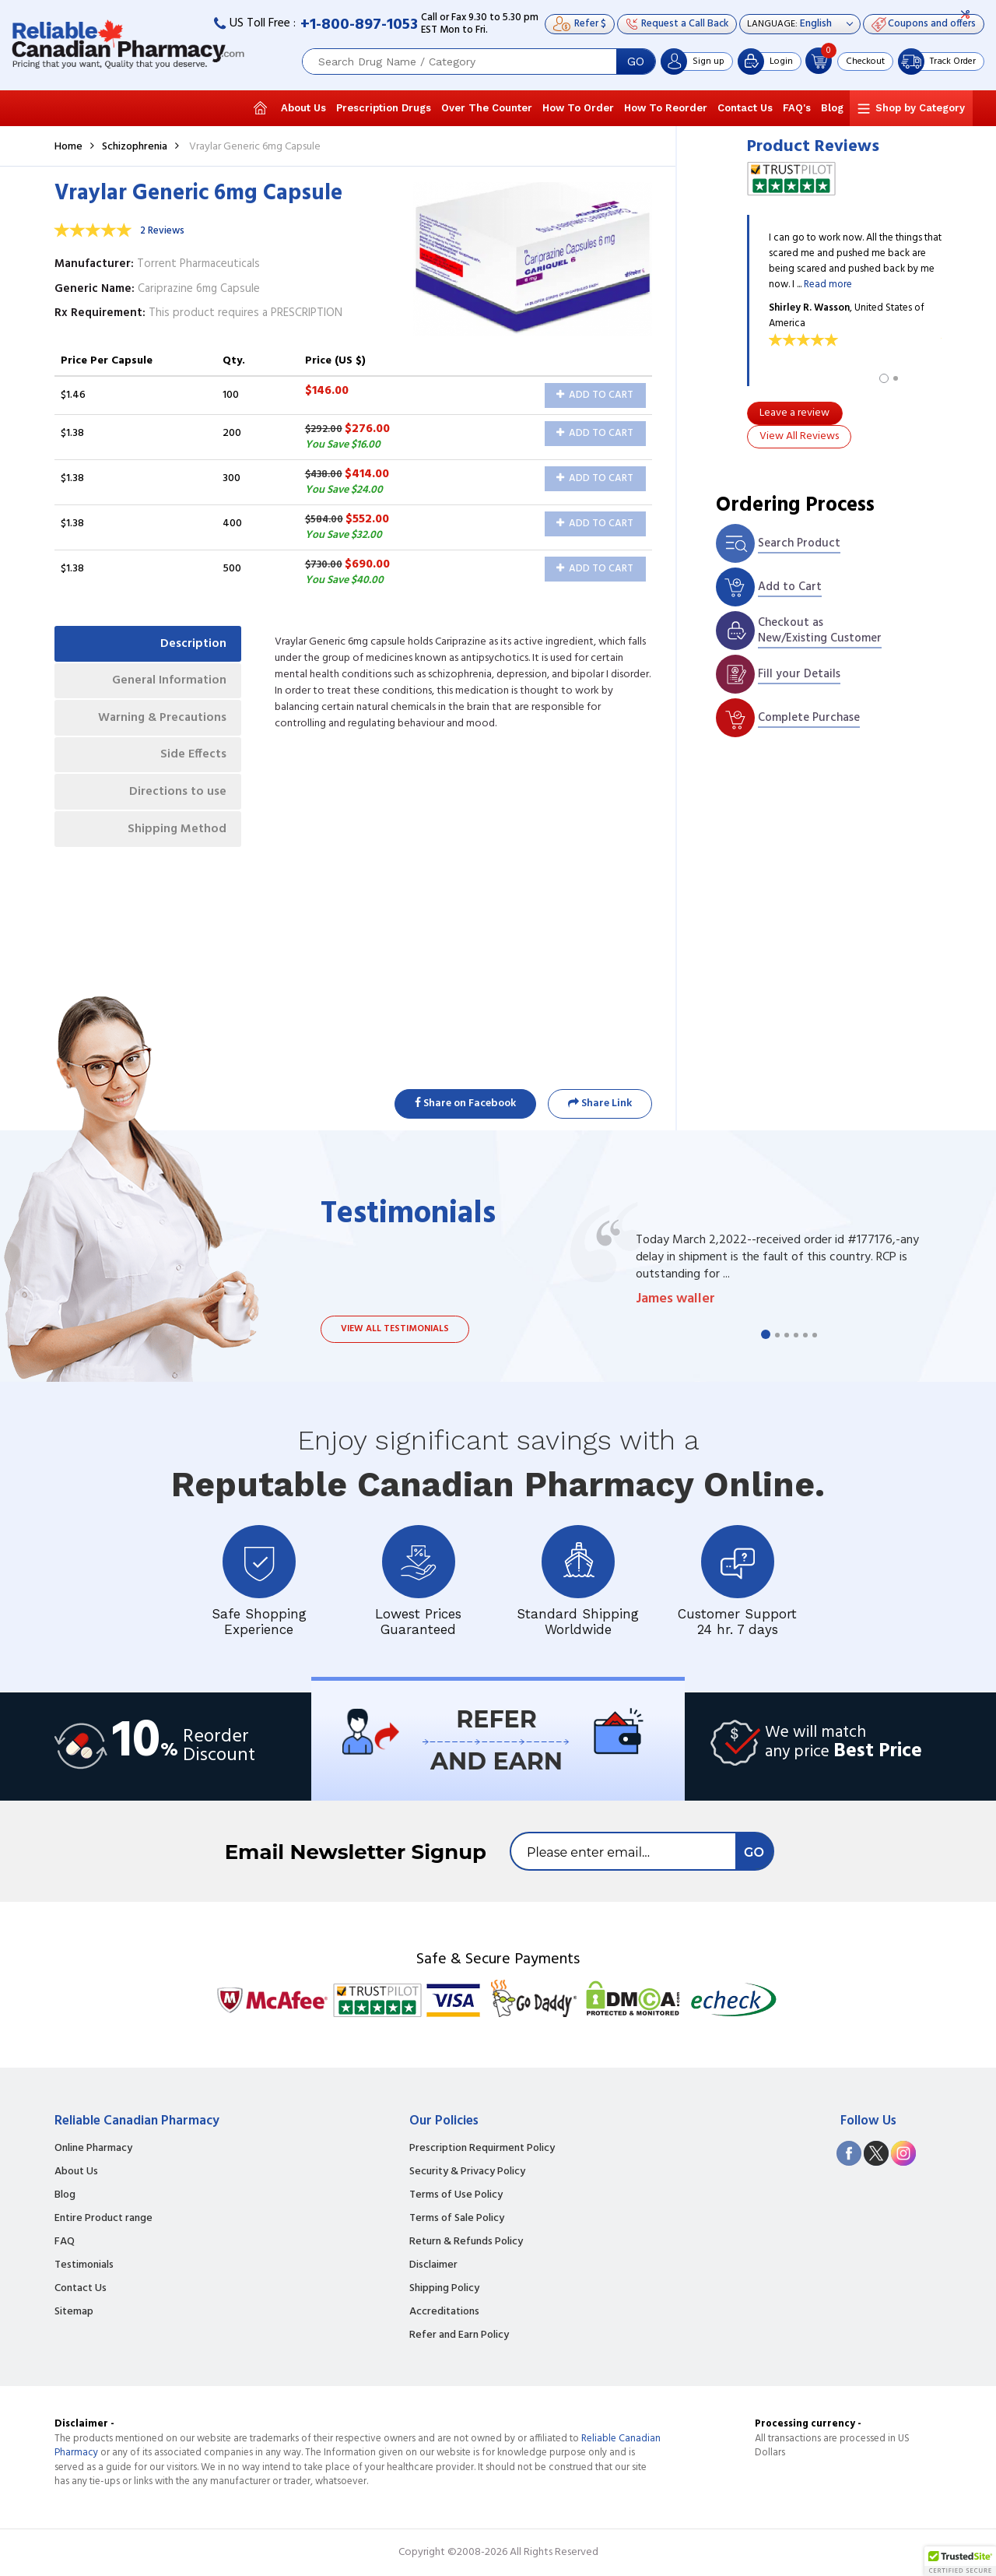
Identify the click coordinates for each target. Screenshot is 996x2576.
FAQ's (797, 108)
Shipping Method (176, 834)
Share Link (600, 1103)
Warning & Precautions (160, 720)
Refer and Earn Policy (459, 2335)
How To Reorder (665, 108)
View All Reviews (799, 436)
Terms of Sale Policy (456, 2218)
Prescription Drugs (383, 108)
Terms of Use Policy (456, 2195)
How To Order (578, 108)
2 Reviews (162, 231)
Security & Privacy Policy (467, 2172)
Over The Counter (486, 108)
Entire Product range (103, 2218)
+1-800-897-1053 (359, 24)
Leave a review (794, 413)
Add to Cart (594, 395)
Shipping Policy (444, 2289)
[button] (960, 2561)
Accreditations (444, 2312)
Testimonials (84, 2265)
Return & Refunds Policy (466, 2242)
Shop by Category (920, 108)
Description (193, 644)
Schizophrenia (134, 147)
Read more (828, 284)
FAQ (64, 2242)
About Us (303, 108)
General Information (168, 682)
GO (635, 61)
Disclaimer (433, 2265)
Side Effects (193, 758)
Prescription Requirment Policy (482, 2148)
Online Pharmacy (93, 2148)
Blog (832, 108)
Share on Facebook (465, 1103)
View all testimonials (395, 1329)
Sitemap (73, 2312)
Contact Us (745, 108)
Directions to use (177, 795)
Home (68, 147)
